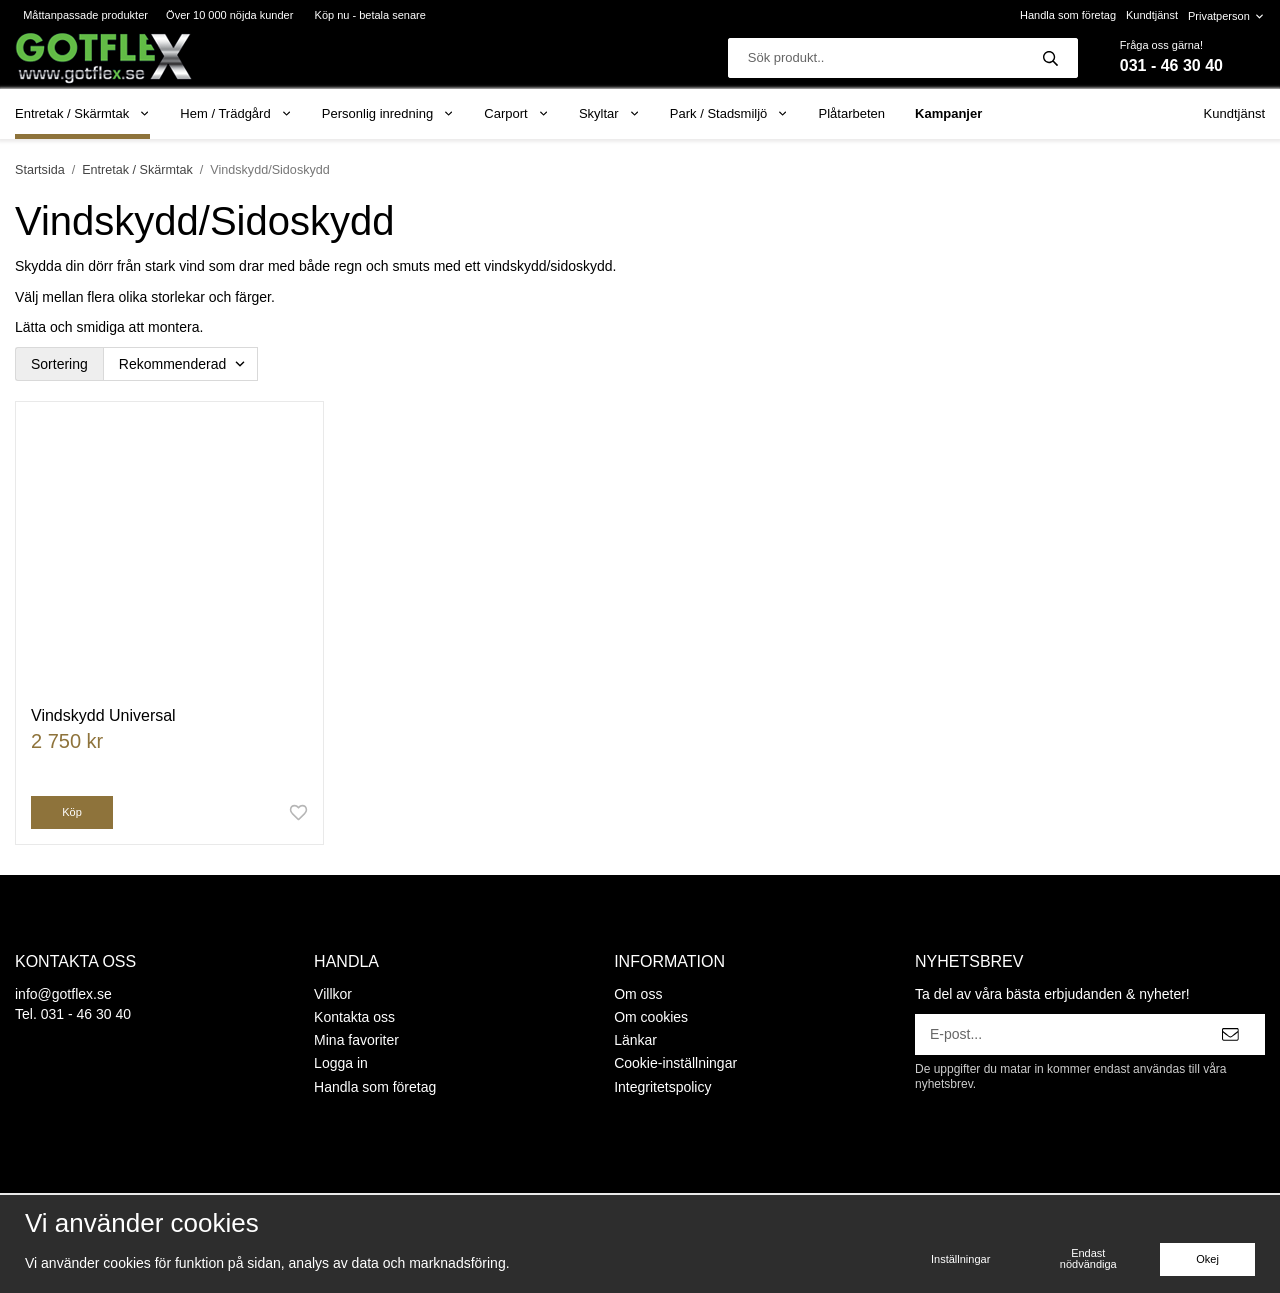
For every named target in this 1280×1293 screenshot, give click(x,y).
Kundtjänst (1152, 15)
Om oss (638, 994)
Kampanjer (948, 113)
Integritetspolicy (662, 1087)
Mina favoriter (356, 1040)
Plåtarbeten (852, 113)
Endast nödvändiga (1088, 1258)
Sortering (59, 364)
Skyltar (609, 113)
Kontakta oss (354, 1017)
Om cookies (651, 1017)
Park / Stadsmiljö (729, 113)
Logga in (341, 1063)
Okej (1207, 1259)
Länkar (635, 1040)
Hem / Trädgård (236, 113)
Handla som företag (1068, 15)
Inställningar (960, 1259)
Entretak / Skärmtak (82, 113)
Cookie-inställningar (675, 1063)
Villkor (333, 994)
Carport (516, 113)
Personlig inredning (388, 113)
